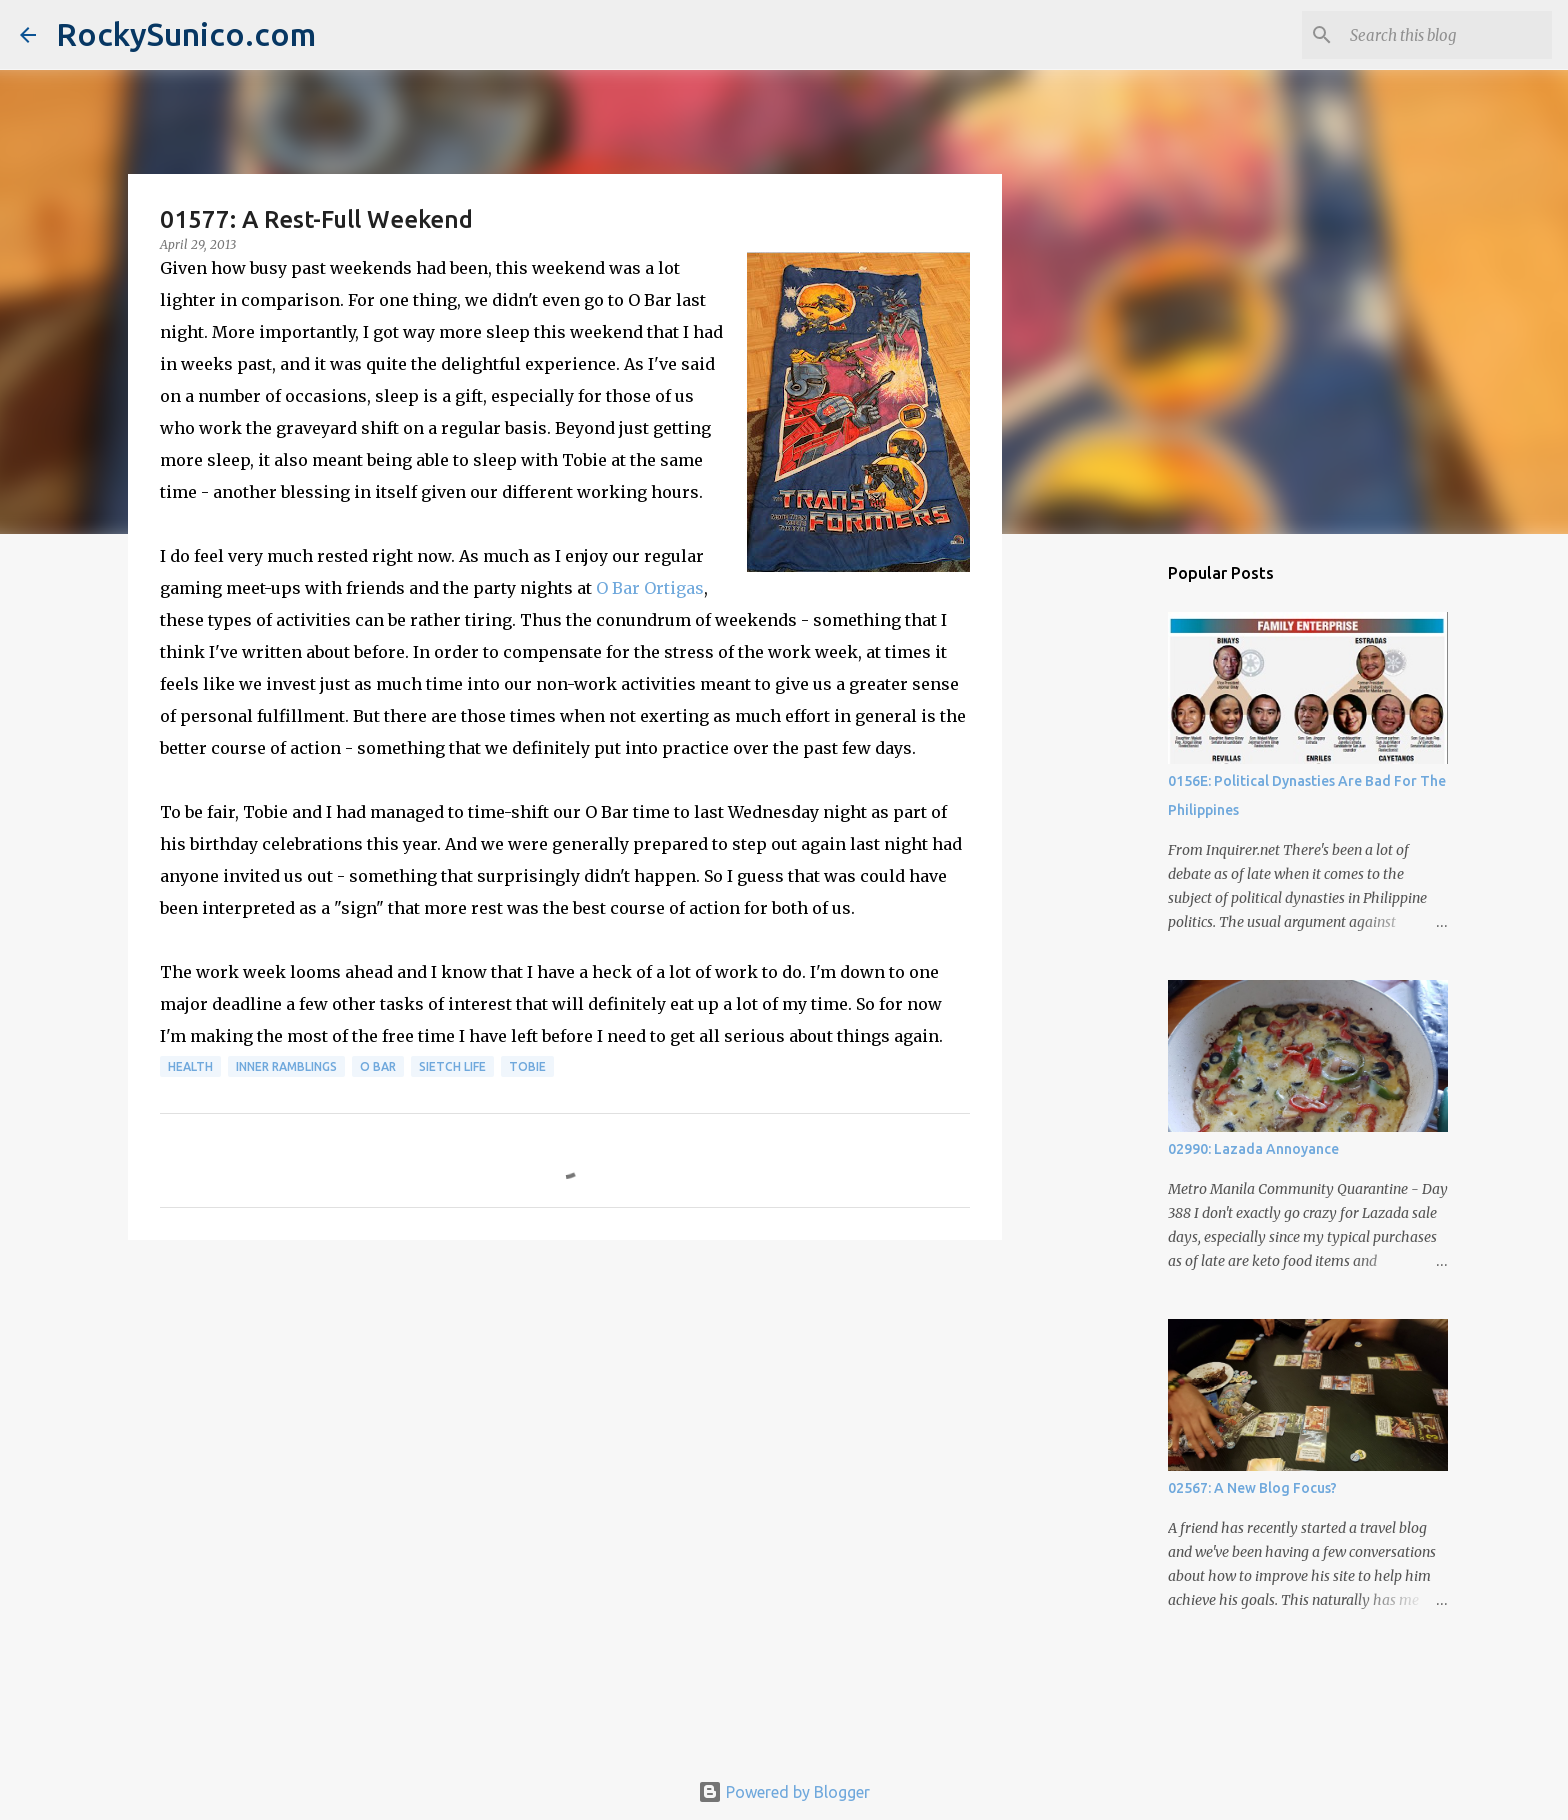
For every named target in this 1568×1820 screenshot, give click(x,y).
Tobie (527, 1066)
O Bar (378, 1066)
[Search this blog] (1447, 35)
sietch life (452, 1066)
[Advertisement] (565, 1410)
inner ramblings (286, 1066)
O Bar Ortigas (650, 588)
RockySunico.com (186, 34)
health (190, 1066)
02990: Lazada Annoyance (1253, 1149)
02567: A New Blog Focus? (1252, 1488)
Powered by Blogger (784, 1792)
